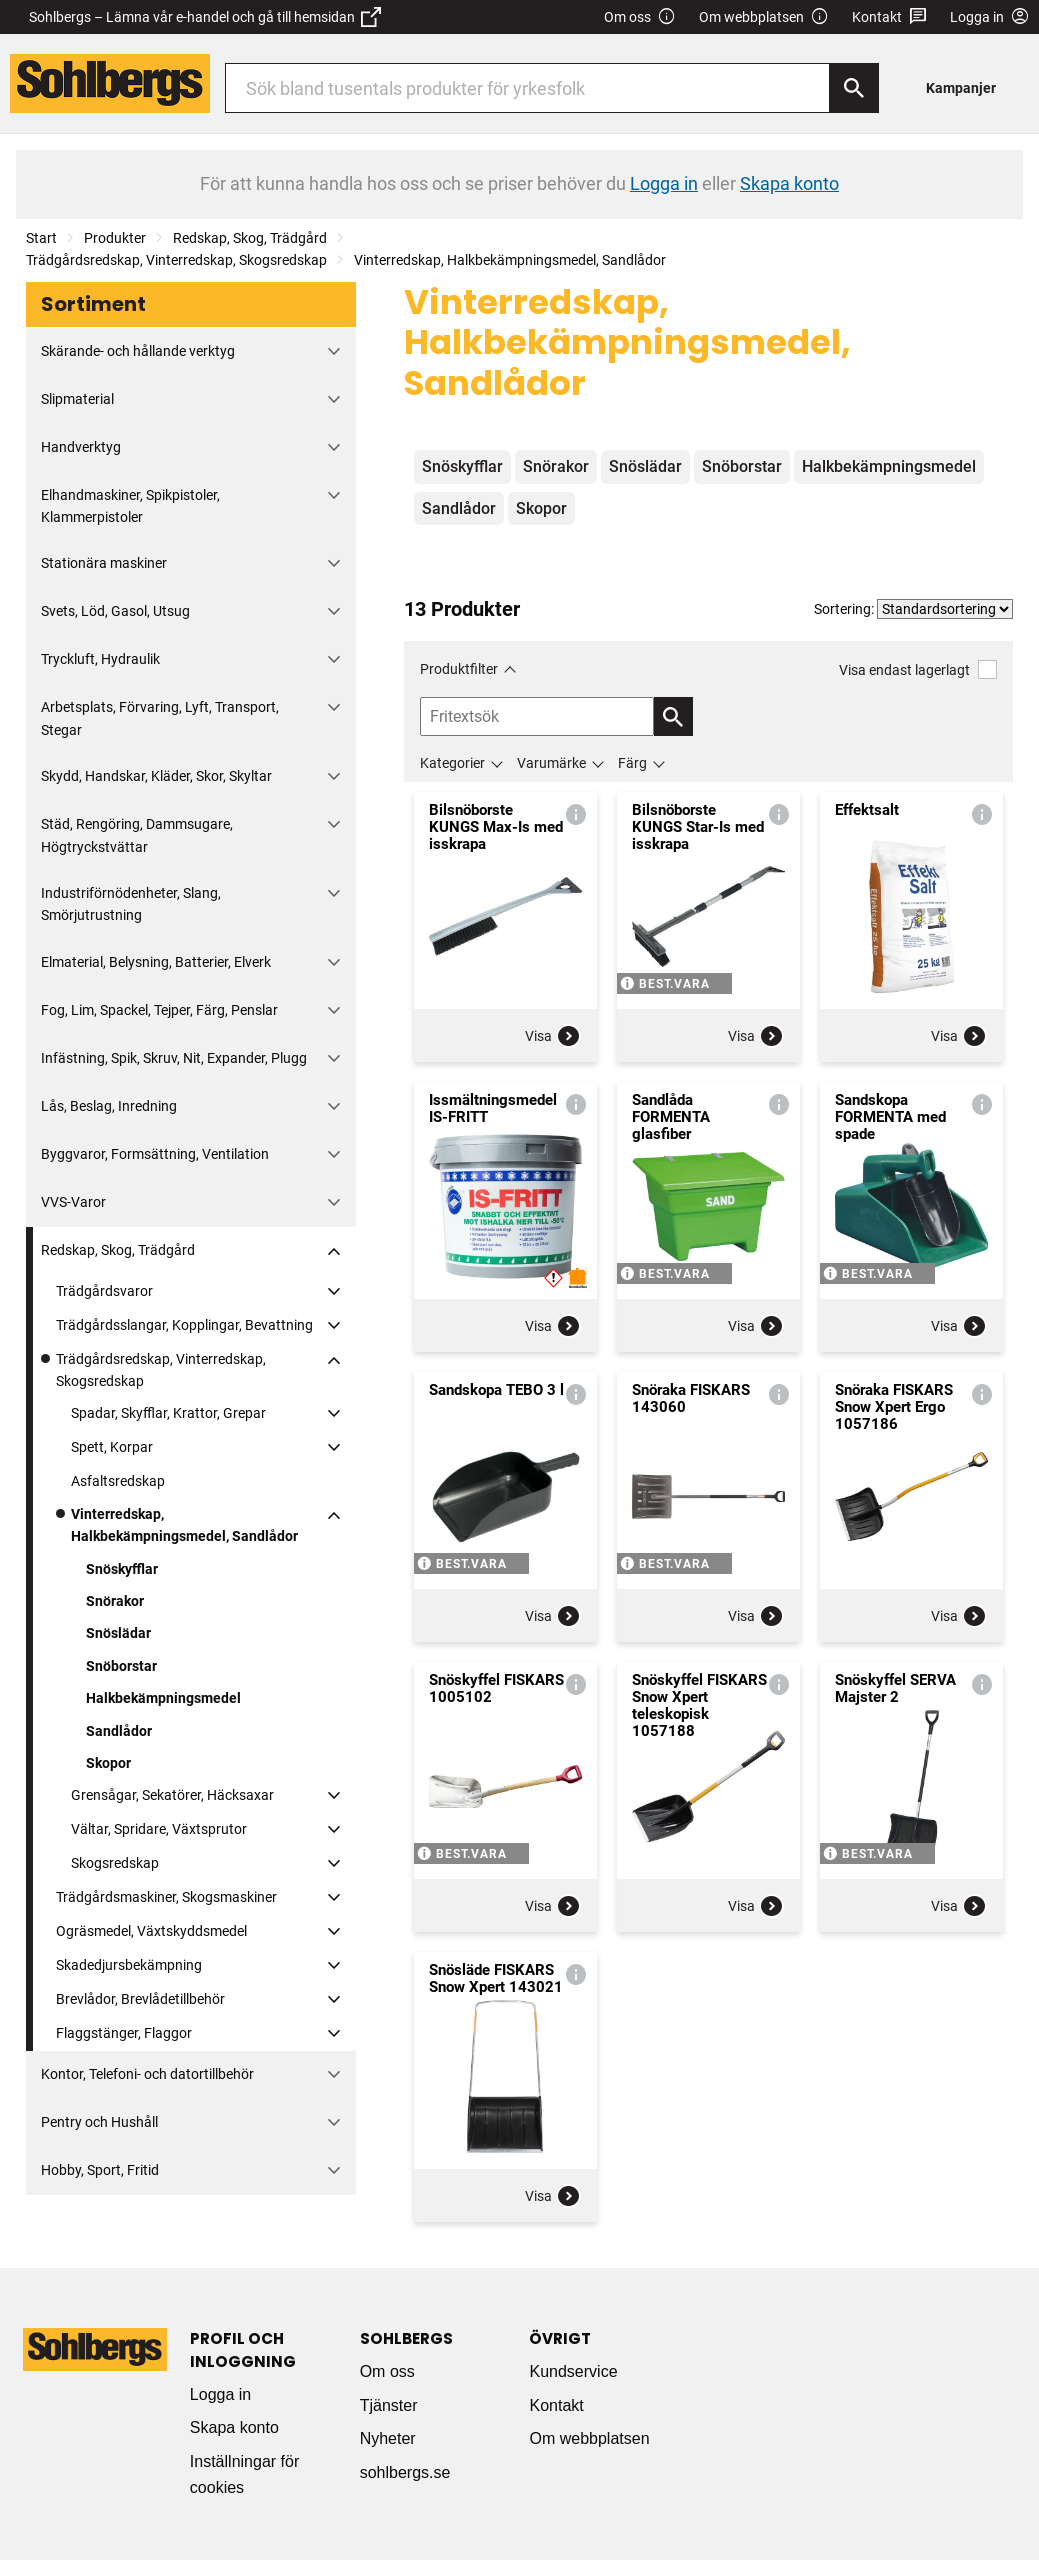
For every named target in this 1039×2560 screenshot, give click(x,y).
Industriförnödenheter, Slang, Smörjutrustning (131, 904)
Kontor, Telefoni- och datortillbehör (147, 2074)
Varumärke (551, 763)
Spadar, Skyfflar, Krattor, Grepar (168, 1413)
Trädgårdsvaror (104, 1291)
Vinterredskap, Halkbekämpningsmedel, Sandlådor (510, 260)
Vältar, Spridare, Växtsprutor (159, 1829)
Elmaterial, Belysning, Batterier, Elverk (156, 962)
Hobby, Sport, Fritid (100, 2170)
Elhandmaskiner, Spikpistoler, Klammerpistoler (130, 506)
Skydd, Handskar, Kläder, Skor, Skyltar (156, 776)
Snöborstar (121, 1666)
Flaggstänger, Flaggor (124, 2033)
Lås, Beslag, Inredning (109, 1106)
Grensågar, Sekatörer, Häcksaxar (172, 1795)
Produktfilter (459, 669)
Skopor (108, 1763)
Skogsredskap (115, 1863)
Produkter (115, 238)
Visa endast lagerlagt (918, 669)
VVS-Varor (73, 1202)
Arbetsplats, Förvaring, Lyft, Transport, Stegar (160, 718)
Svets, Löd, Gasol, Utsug (115, 611)
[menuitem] (966, 87)
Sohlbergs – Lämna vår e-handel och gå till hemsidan (205, 17)
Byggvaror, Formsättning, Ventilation (155, 1154)
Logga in (220, 2394)
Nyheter (388, 2438)
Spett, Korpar (112, 1447)
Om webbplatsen (764, 17)
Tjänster (389, 2405)
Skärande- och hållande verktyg (138, 351)
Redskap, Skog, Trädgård (250, 238)
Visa (553, 1036)
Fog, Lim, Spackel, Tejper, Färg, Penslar (159, 1010)
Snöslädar (118, 1633)
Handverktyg (81, 447)
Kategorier (452, 763)
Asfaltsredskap (118, 1481)
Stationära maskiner (104, 563)
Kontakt (889, 17)
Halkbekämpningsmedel (163, 1698)
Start (41, 238)
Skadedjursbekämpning (129, 1965)
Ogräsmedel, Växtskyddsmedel (151, 1931)
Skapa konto (234, 2427)
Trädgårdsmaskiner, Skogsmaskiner (166, 1897)
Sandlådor (119, 1731)
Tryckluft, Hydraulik (100, 659)
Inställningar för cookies (244, 2474)
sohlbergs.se (405, 2472)
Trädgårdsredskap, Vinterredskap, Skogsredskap (176, 260)
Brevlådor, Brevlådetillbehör (140, 1999)
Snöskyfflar (122, 1569)
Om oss (640, 17)
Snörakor (115, 1601)
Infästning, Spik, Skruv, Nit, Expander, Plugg (174, 1058)
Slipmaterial (77, 399)
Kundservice (573, 2371)
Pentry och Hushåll (99, 2122)
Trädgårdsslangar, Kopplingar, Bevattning (184, 1325)
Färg (632, 763)
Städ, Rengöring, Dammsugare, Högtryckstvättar (137, 835)
